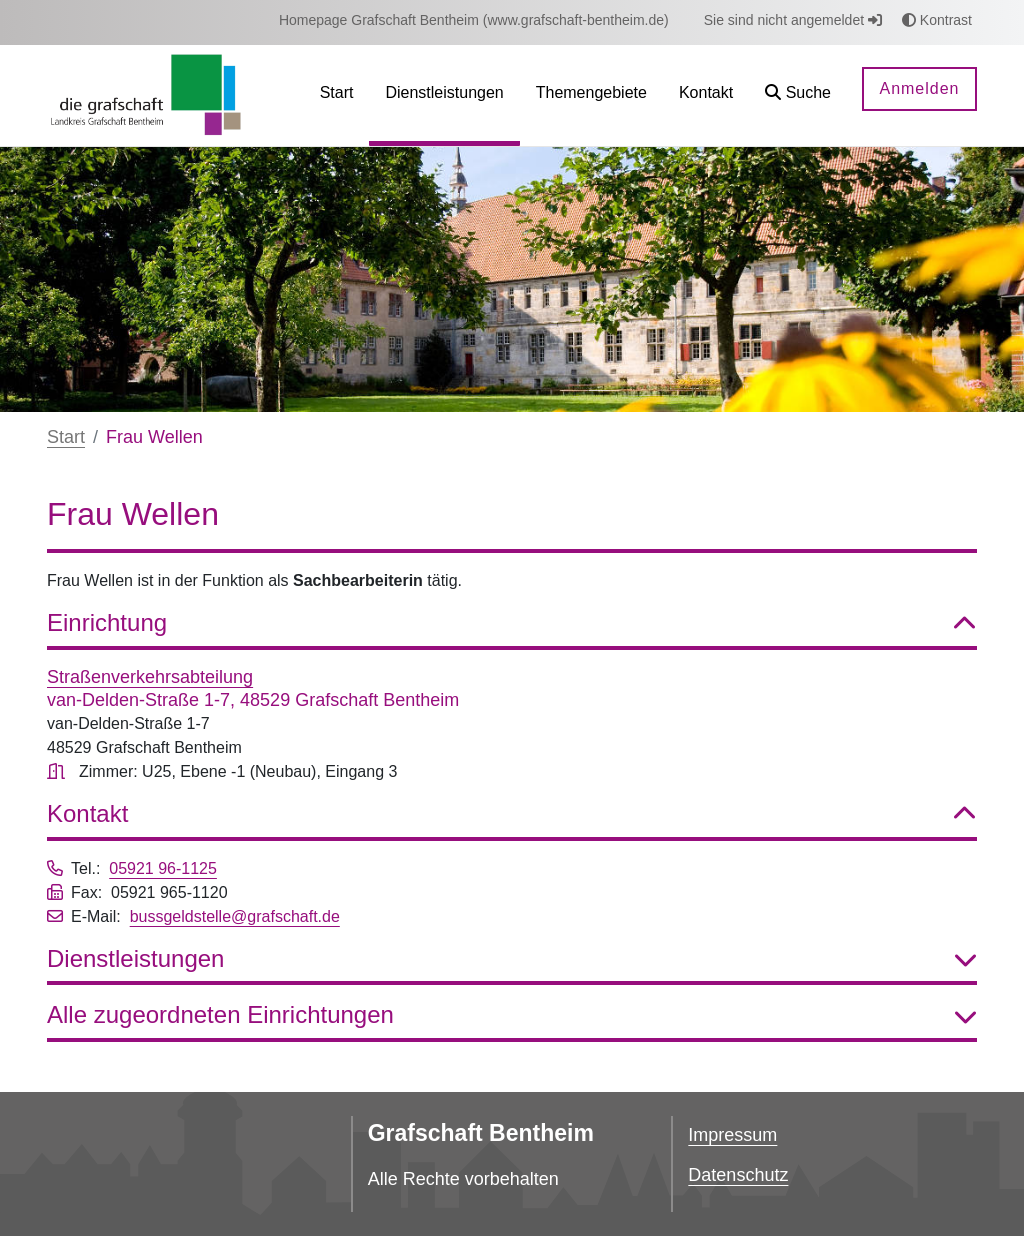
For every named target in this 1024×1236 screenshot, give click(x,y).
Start (66, 437)
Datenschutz (738, 1175)
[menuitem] (474, 20)
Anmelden (919, 88)
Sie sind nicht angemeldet (793, 20)
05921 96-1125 (163, 868)
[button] (798, 95)
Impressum (732, 1135)
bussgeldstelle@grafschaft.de (235, 916)
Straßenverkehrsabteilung (150, 677)
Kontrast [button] (937, 20)
